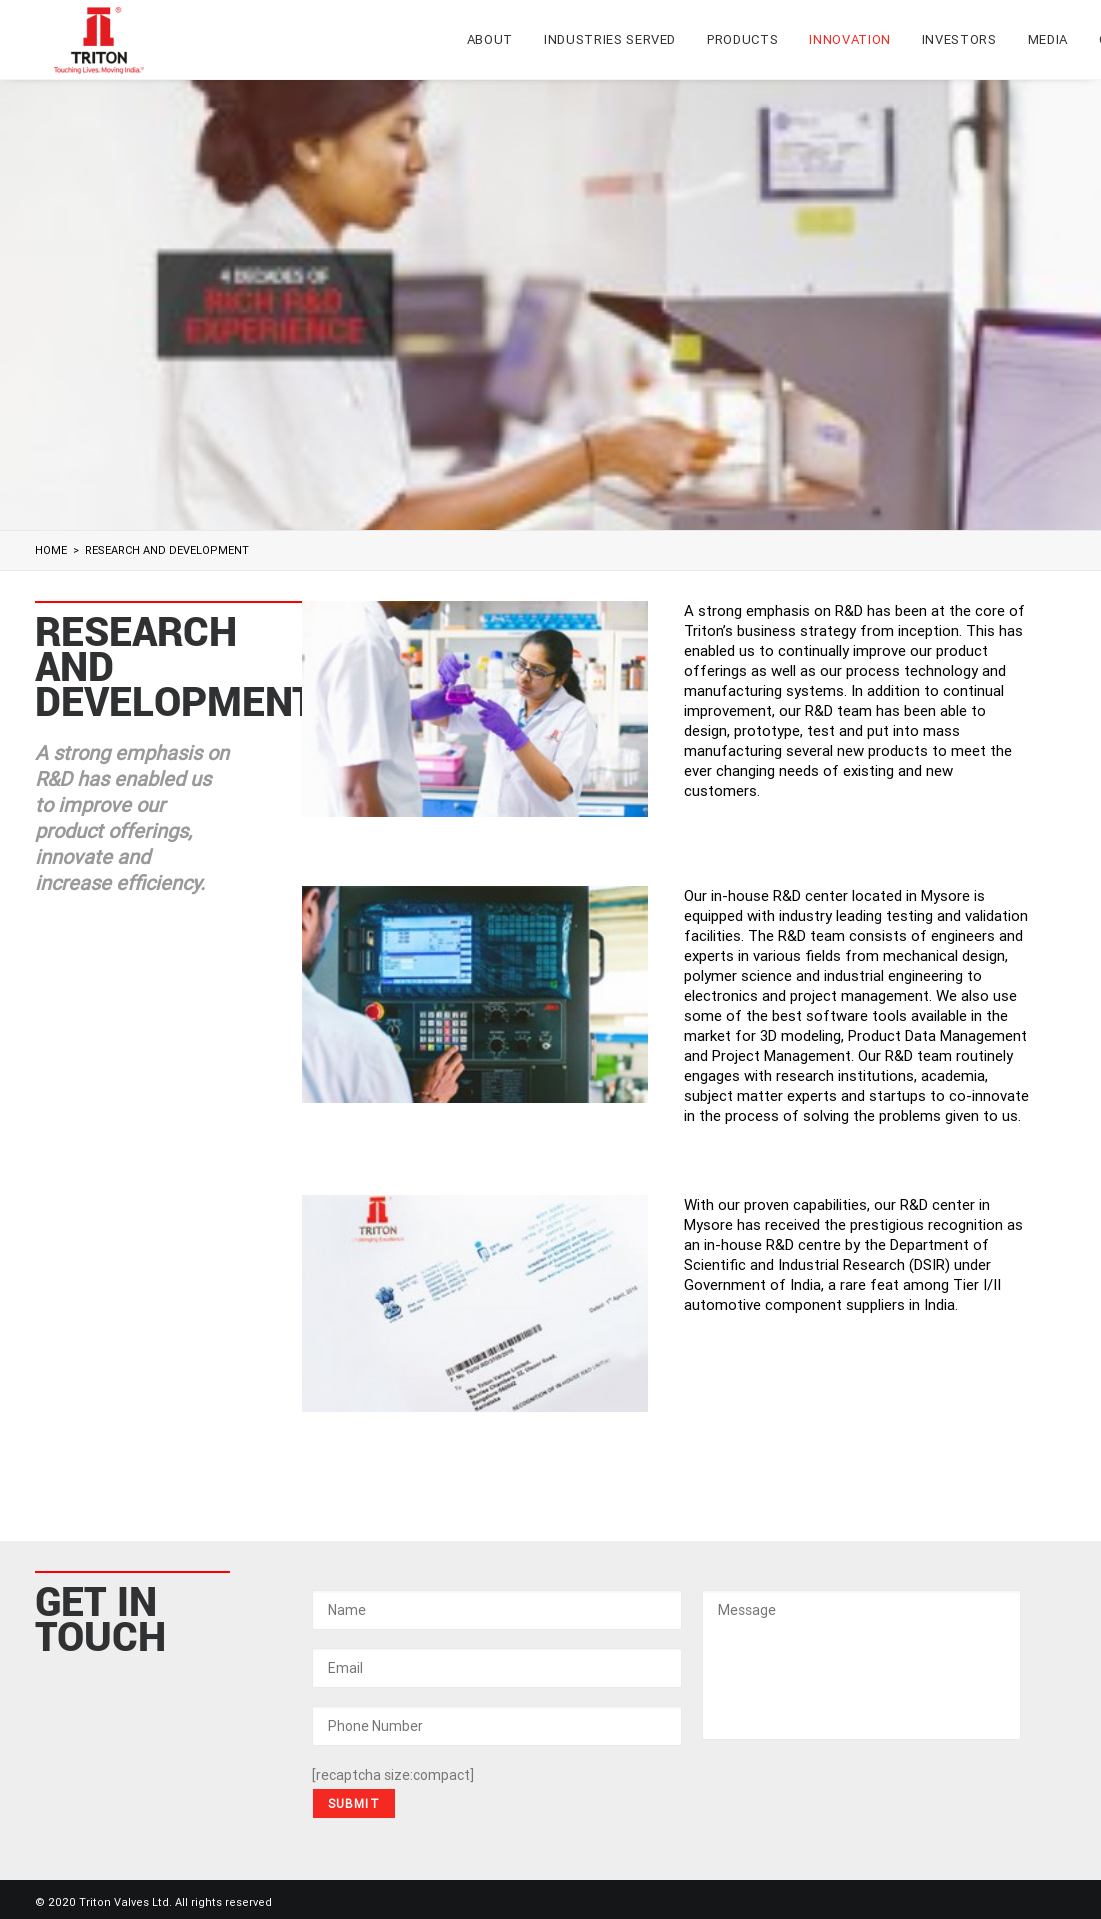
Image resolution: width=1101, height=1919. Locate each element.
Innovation (850, 39)
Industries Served (610, 39)
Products (742, 39)
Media (1048, 39)
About (490, 39)
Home (51, 550)
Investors (959, 39)
